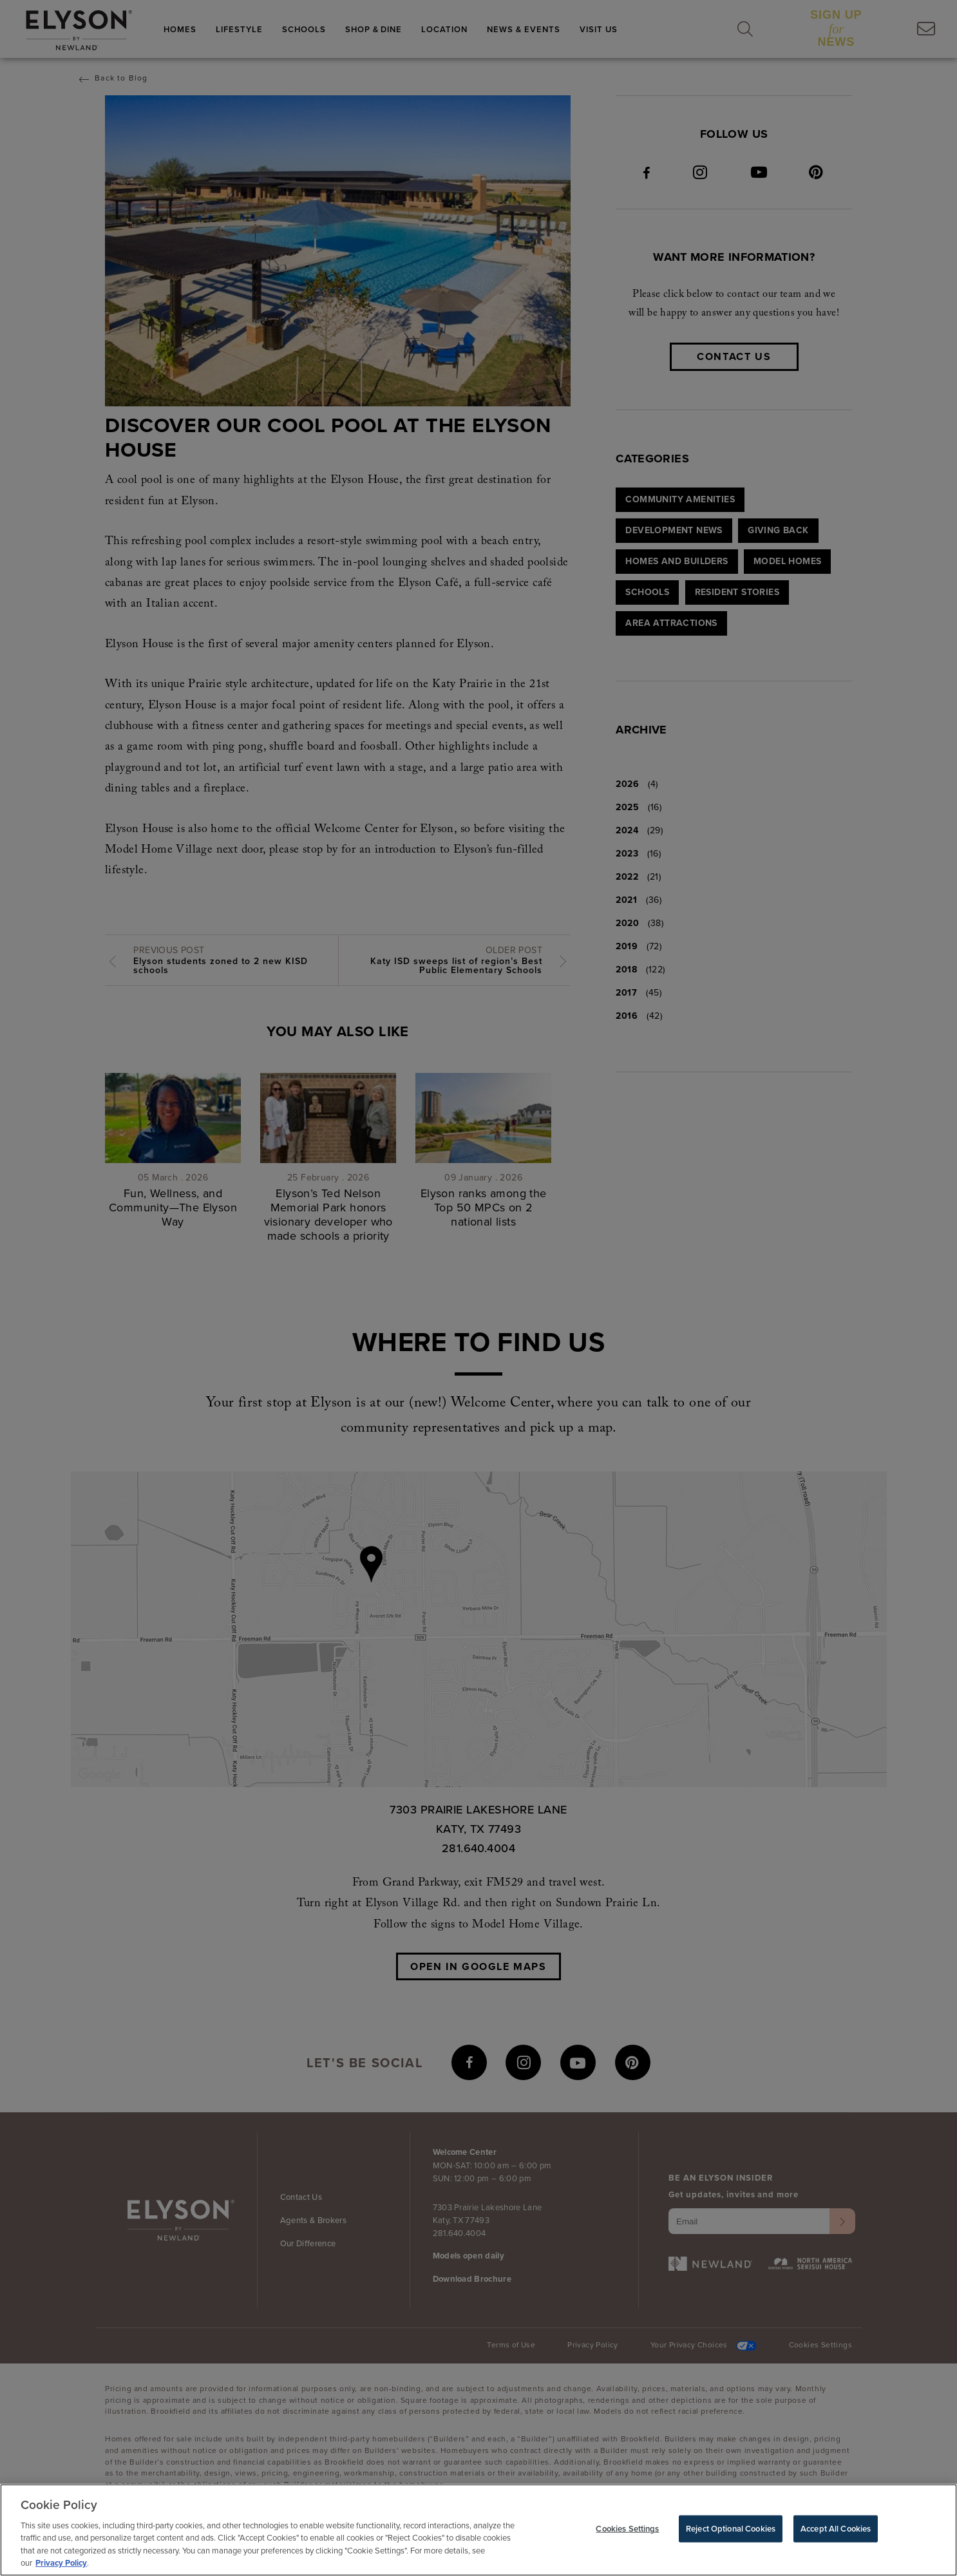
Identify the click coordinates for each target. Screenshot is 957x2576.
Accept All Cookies (836, 2532)
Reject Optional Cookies (730, 2532)
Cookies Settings (627, 2532)
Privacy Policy (61, 2567)
